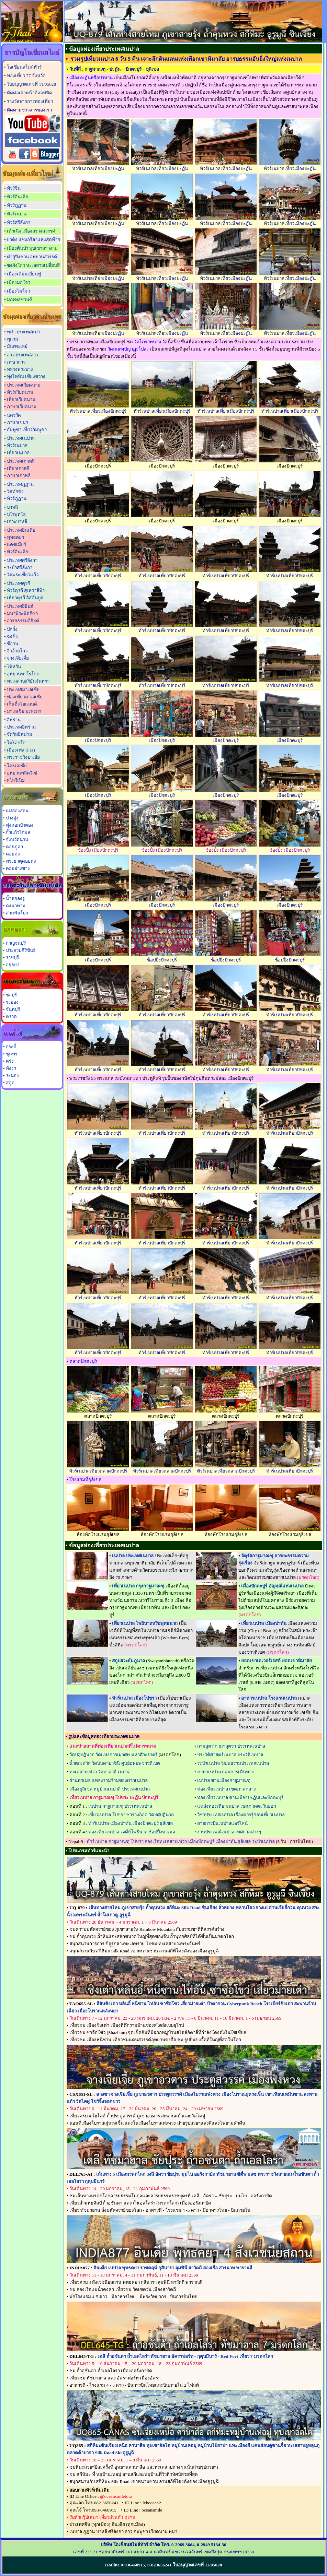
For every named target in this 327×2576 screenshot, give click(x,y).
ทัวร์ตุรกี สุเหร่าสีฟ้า (26, 590)
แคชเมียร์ (16, 544)
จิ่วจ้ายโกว (17, 650)
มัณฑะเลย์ (17, 346)
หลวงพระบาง (20, 369)
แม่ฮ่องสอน (17, 810)
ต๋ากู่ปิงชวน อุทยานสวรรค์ (32, 256)
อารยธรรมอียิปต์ (23, 620)
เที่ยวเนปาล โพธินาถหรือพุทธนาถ (145, 1623)
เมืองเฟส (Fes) (21, 750)
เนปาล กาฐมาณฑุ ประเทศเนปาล (120, 1806)
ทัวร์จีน (14, 188)
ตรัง (10, 1061)
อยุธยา (12, 964)
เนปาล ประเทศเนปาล (133, 1555)
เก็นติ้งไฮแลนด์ (22, 704)
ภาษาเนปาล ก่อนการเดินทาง (225, 1771)
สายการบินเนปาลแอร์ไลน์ (222, 1823)
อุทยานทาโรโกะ (23, 673)
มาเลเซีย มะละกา (24, 711)
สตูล (10, 1082)
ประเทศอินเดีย (21, 530)
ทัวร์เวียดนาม (20, 392)
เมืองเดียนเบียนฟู (24, 273)
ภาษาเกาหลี (19, 475)
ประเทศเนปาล (21, 438)
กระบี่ (11, 1046)
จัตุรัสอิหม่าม (19, 734)
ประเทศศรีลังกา (22, 560)
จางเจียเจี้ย (18, 658)
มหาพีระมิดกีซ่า (22, 613)
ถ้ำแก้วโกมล (18, 832)
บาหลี (12, 507)
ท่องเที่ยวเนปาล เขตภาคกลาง (226, 1789)
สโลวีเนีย (16, 780)
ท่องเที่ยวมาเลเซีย (25, 696)
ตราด (11, 1016)
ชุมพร (12, 1053)
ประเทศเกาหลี (21, 461)
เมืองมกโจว (18, 282)
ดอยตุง (13, 853)
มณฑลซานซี (19, 299)
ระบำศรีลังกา (19, 567)
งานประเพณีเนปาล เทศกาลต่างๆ (229, 1831)
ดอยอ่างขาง (18, 868)
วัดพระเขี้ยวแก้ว (22, 574)
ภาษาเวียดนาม (21, 406)
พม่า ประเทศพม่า (23, 331)
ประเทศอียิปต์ (20, 606)
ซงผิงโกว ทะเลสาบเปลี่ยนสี (33, 265)
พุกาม (12, 339)
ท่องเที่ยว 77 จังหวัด (26, 75)
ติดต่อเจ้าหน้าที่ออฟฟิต (29, 92)
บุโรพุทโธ (16, 514)
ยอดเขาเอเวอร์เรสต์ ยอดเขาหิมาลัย (276, 1660)
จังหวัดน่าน (17, 839)
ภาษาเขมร (17, 422)
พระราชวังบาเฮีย (23, 757)
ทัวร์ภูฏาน (16, 205)
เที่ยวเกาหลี (18, 468)
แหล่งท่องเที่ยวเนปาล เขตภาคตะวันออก (236, 1806)
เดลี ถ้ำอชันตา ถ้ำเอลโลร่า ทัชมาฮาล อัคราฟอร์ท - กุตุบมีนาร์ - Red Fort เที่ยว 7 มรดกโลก (185, 2356)
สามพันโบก (17, 912)
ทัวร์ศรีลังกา (18, 222)
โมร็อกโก (16, 742)
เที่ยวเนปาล (18, 452)
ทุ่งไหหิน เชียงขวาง (26, 376)
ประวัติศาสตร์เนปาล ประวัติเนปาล (230, 1754)
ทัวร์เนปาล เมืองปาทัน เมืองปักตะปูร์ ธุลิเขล (130, 1823)
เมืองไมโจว (18, 291)
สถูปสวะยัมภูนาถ (128, 1660)
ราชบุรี (12, 957)
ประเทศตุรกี (18, 583)
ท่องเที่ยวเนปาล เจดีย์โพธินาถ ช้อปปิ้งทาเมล (131, 1831)
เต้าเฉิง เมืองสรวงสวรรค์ (31, 231)
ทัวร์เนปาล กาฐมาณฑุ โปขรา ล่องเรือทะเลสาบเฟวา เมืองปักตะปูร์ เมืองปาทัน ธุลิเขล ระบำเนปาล (180, 1841)
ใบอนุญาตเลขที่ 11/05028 (31, 84)
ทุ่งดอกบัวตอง (19, 825)
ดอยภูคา (14, 846)
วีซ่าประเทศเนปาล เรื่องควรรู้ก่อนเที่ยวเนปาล (241, 1814)
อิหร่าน (14, 719)
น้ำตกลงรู (15, 898)
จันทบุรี (13, 1009)
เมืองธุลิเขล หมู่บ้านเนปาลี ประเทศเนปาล (109, 1789)
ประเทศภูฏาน (20, 484)
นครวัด (14, 415)
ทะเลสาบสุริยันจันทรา (28, 681)
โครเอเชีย (17, 765)
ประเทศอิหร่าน (21, 727)
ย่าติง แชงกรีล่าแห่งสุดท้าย (33, 239)
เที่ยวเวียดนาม (21, 399)
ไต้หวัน (14, 666)
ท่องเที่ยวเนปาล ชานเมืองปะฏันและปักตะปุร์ (240, 1797)
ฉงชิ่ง (12, 636)
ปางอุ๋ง (12, 817)
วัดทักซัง (15, 491)
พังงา (11, 1068)
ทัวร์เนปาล (17, 213)
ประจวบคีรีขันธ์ (21, 950)
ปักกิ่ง (12, 629)
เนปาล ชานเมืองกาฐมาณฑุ (223, 1780)
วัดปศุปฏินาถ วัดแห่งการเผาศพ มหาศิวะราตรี (113, 1754)
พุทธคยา (15, 537)
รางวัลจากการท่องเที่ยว (30, 101)
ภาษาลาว (16, 362)
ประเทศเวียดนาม (24, 385)
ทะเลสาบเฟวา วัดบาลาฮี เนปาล (100, 1771)
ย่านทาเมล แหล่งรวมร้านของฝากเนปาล (108, 1780)
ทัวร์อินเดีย (17, 196)
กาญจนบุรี (16, 943)
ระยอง (12, 1002)
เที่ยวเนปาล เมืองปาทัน (263, 1623)
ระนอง (12, 1075)
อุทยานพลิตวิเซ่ (22, 773)
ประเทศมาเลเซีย (23, 689)
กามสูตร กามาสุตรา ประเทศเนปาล (231, 1746)
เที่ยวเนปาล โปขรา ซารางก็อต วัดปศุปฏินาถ (131, 1814)
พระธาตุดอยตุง (21, 861)
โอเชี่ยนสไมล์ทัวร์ (24, 67)
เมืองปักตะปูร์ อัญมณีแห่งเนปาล (272, 1585)
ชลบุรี (11, 994)
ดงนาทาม (15, 905)
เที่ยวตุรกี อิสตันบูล (25, 597)
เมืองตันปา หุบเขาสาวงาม (32, 248)
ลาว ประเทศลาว (22, 354)
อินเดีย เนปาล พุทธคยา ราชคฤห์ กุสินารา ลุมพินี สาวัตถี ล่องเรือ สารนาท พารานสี (172, 2267)
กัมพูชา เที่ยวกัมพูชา (27, 429)
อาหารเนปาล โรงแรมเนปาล (268, 1698)
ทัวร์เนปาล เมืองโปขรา (134, 1698)
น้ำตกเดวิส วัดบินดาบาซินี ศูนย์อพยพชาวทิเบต (114, 1763)
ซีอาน (12, 643)
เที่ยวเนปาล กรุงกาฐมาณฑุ (138, 1585)
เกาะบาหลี (17, 521)
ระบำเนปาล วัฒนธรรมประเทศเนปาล (233, 1763)
